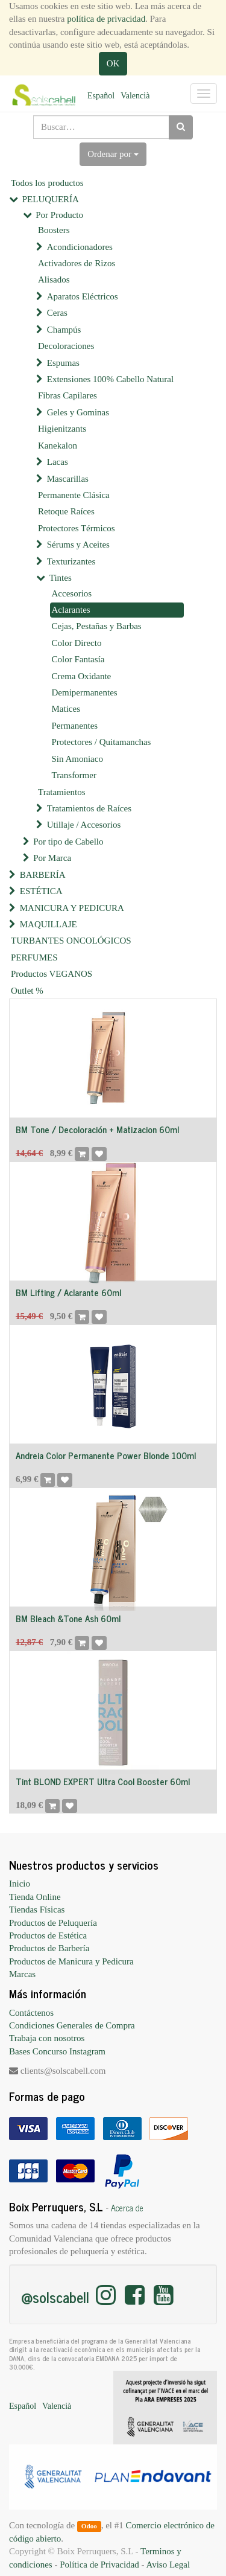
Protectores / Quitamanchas (101, 742)
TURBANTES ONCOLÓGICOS (71, 940)
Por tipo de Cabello (68, 841)
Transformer (74, 775)
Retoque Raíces (66, 511)
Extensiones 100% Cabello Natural (110, 379)
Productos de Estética (48, 1935)
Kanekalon (57, 445)
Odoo (89, 2526)
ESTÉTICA (41, 891)
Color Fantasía (78, 659)
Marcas (22, 1974)
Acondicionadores (80, 247)
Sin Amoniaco (77, 759)
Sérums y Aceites (78, 544)
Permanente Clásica (74, 495)
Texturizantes (71, 561)
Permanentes (75, 725)
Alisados (54, 279)
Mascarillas (68, 479)
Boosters (54, 230)
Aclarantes (71, 610)
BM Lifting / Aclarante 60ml (68, 1292)
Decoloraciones (66, 346)
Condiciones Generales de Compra (72, 2025)
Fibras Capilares (67, 395)
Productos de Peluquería (53, 1923)
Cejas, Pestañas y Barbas (97, 626)
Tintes (60, 578)
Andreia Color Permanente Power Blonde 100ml (106, 1455)
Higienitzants (62, 428)
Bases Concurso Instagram (57, 2051)
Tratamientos (62, 792)
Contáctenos (31, 2013)
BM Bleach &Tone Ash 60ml (68, 1618)
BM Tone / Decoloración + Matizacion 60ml (97, 1129)
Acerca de (127, 2207)
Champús (64, 329)
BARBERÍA (43, 875)
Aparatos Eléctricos (82, 296)
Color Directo (77, 643)
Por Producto (59, 215)
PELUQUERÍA (50, 199)
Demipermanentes (85, 692)
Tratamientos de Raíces (89, 808)
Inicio (19, 1883)
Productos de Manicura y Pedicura (71, 1961)
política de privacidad (106, 19)
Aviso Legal (168, 2564)
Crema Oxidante (81, 676)
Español (101, 95)
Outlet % (27, 991)
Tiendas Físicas (36, 1909)
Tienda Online (35, 1897)
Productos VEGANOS (51, 974)
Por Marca (52, 858)
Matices (66, 709)
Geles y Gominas (78, 412)
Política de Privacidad (99, 2564)
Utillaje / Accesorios (84, 824)
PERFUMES (34, 957)
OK (113, 63)
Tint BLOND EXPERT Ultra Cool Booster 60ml (103, 1781)
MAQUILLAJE (48, 924)
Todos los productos (47, 183)
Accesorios (72, 593)
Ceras (57, 313)
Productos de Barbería (49, 1948)
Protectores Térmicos (76, 528)
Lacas (57, 462)
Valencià (135, 95)
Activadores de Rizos (76, 263)
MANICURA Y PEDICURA (72, 908)
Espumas (63, 363)
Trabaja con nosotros (46, 2038)
